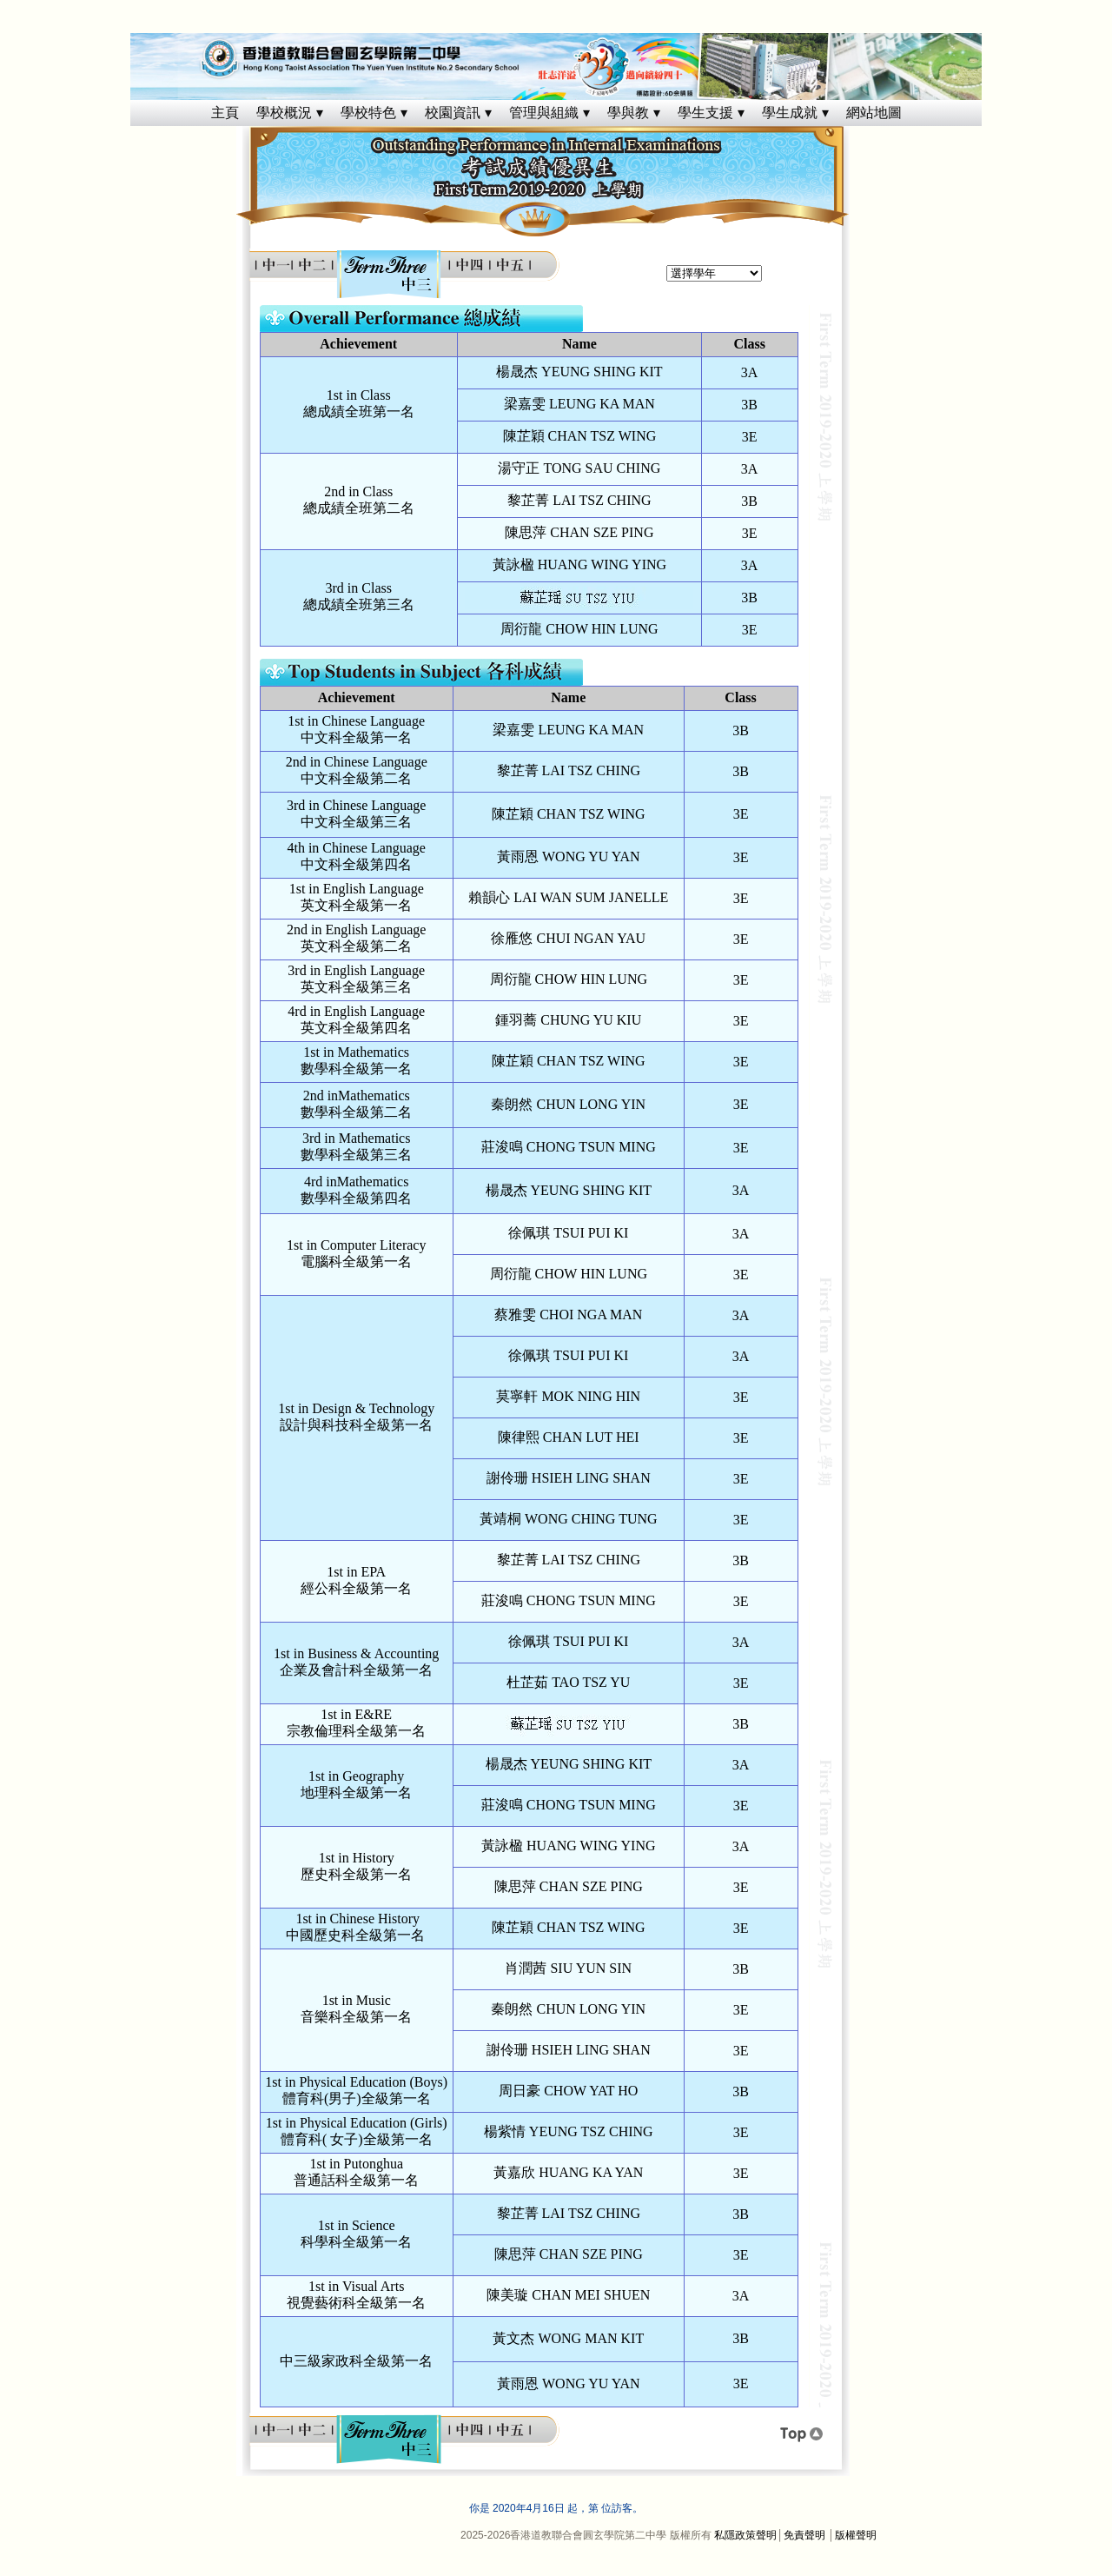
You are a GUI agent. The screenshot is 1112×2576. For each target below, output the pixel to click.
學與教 (628, 112)
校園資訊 (452, 112)
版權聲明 (856, 2535)
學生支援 (705, 112)
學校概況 (284, 112)
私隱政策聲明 (745, 2535)
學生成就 (789, 112)
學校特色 (368, 112)
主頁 (225, 112)
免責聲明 (804, 2535)
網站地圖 (874, 112)
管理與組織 (544, 112)
